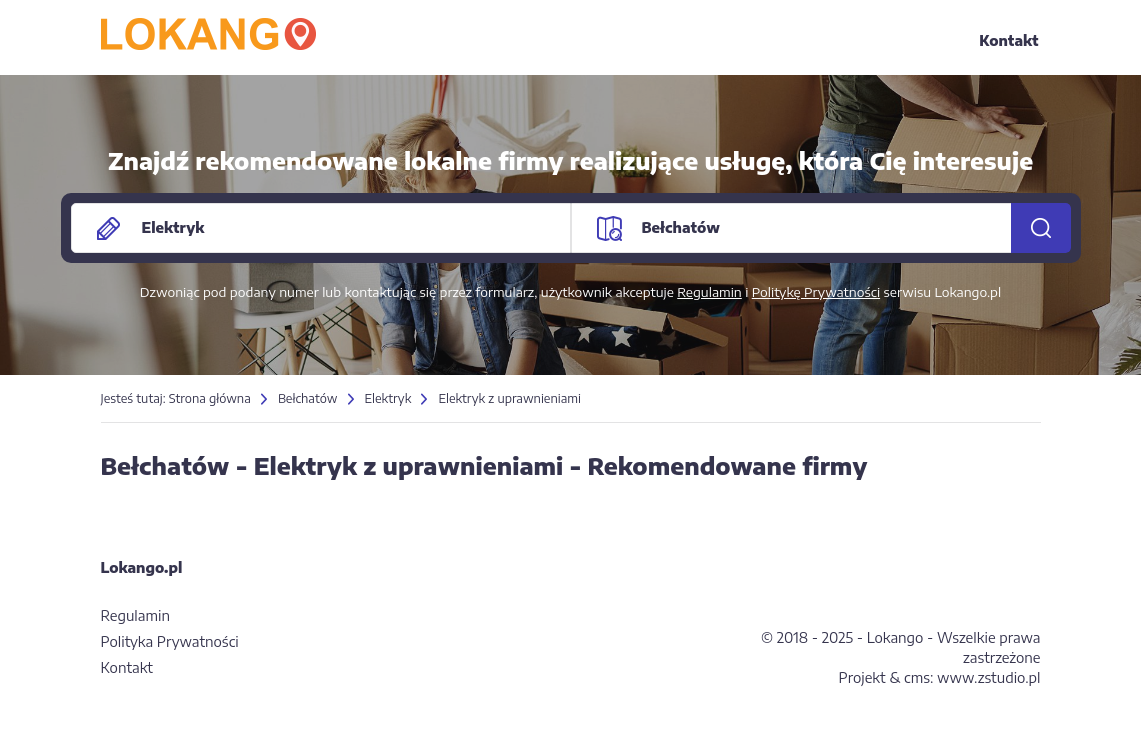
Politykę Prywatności (816, 292)
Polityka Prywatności (170, 641)
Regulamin (709, 292)
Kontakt (1008, 40)
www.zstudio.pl (988, 677)
